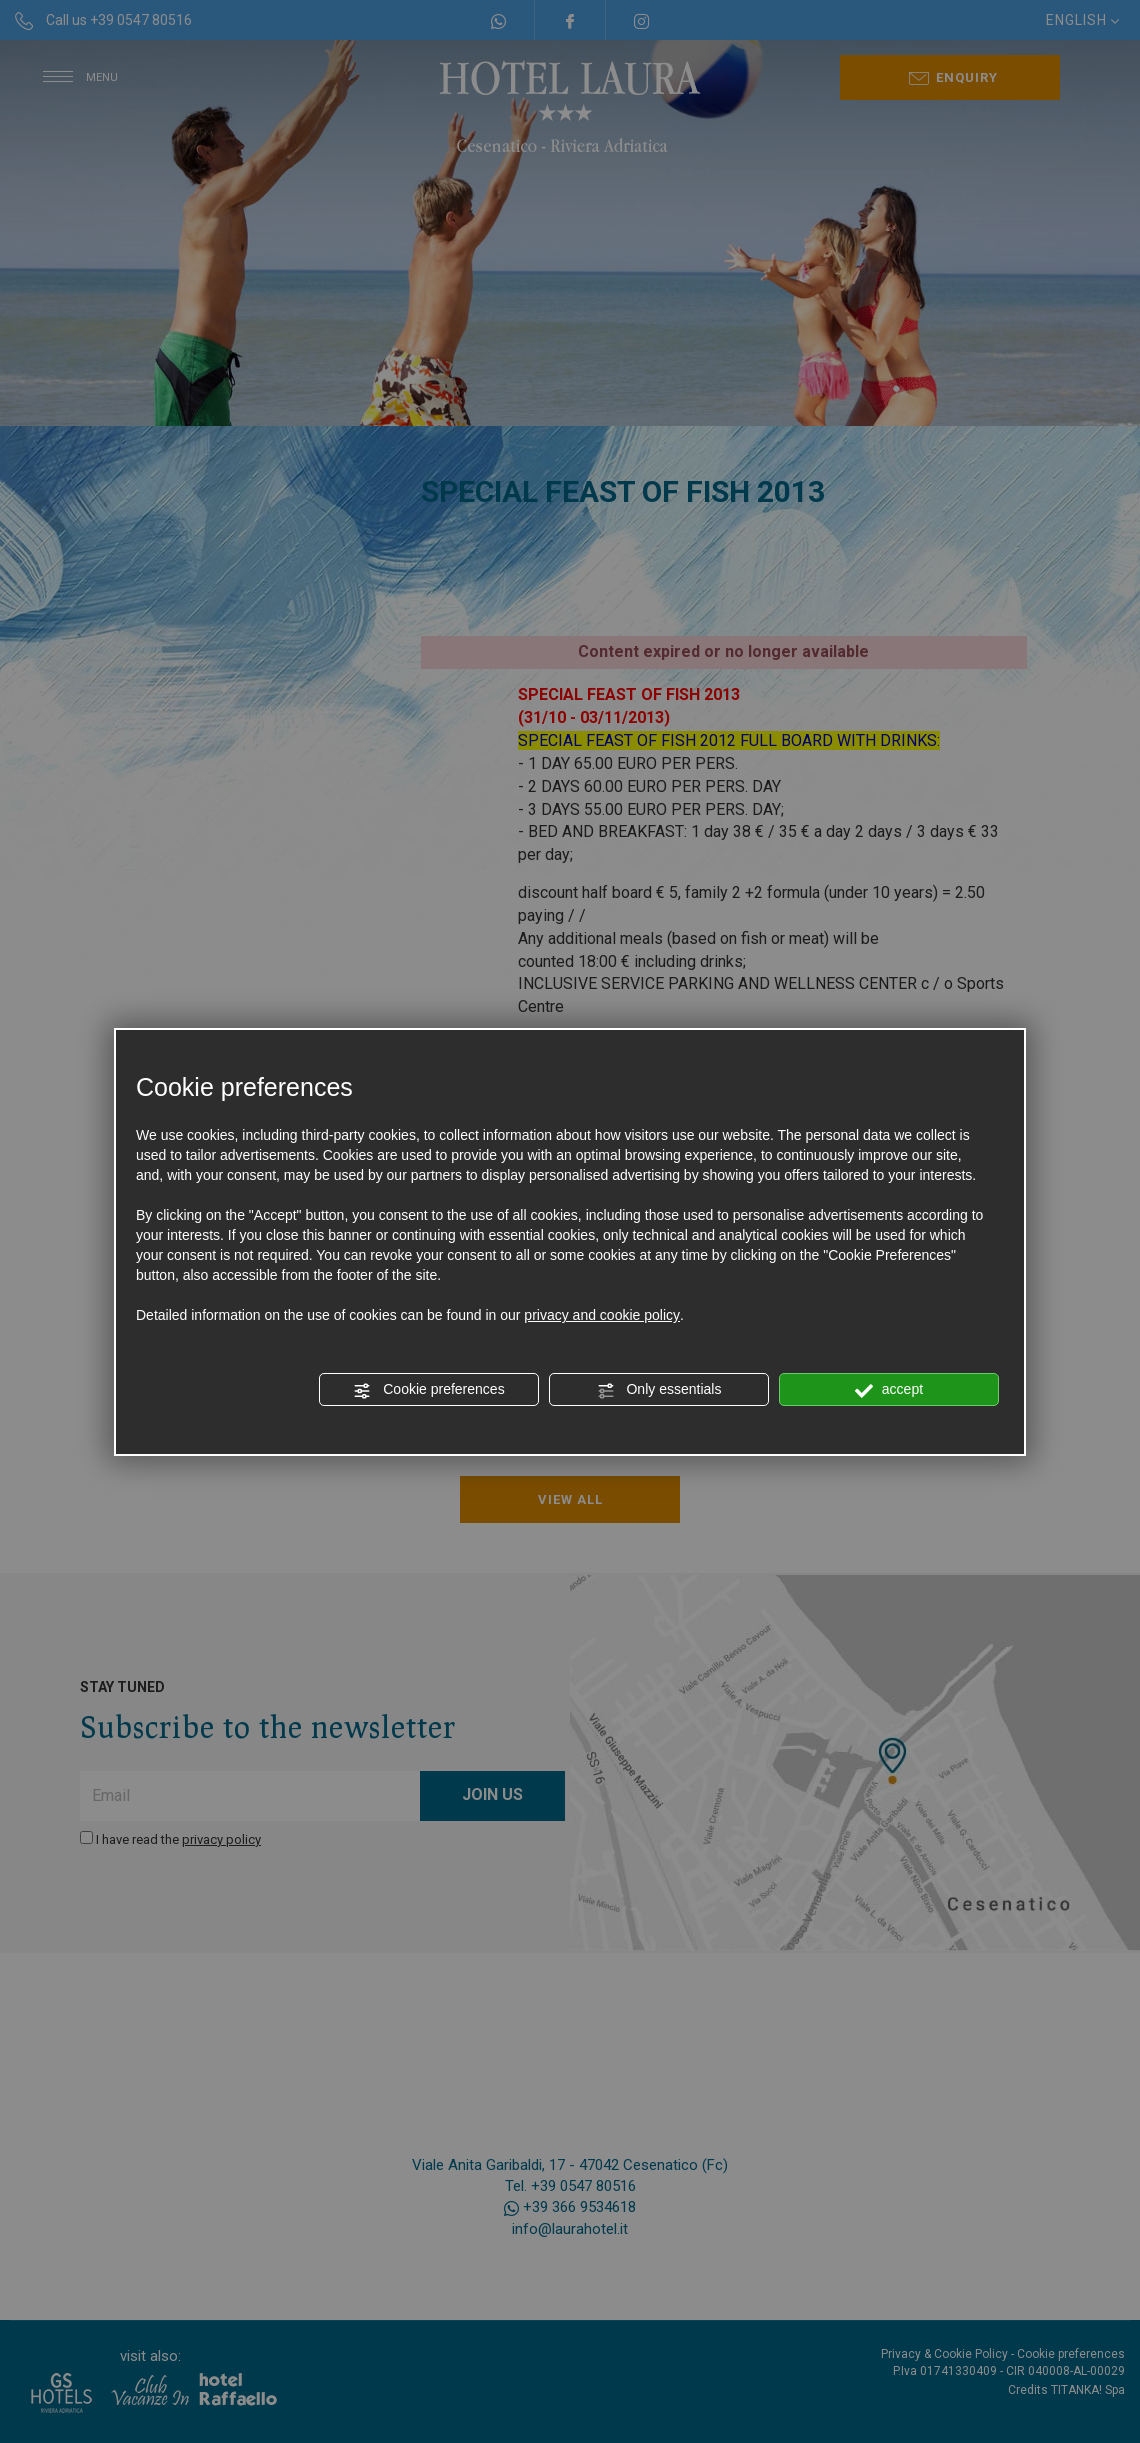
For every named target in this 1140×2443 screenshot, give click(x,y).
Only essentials (659, 1390)
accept (889, 1390)
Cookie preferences (428, 1390)
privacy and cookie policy (602, 1315)
